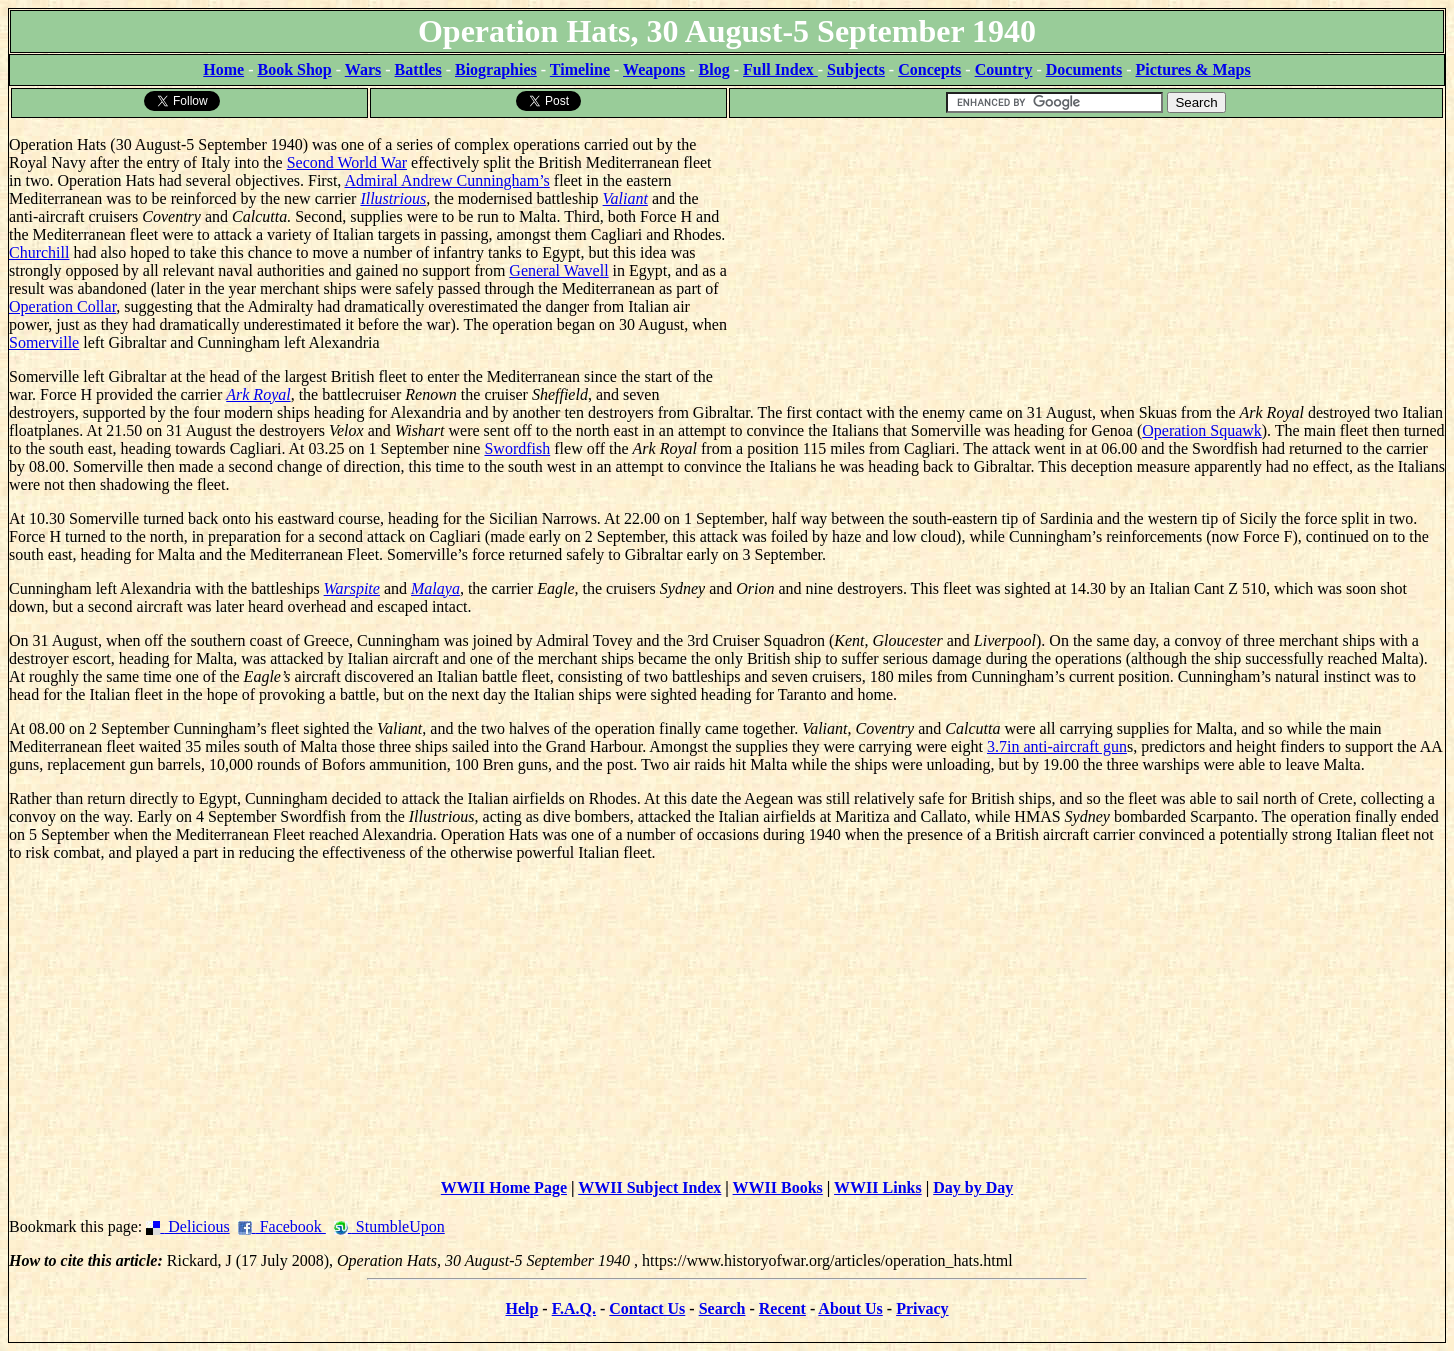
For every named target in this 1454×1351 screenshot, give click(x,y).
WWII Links (878, 1187)
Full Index (780, 69)
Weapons (654, 69)
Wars (363, 69)
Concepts (929, 69)
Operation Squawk (1202, 430)
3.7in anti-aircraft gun (1057, 746)
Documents (1084, 69)
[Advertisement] (1086, 260)
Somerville (44, 342)
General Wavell (558, 270)
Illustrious (393, 198)
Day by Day (973, 1187)
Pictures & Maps (1193, 69)
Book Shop (294, 69)
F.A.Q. (574, 1308)
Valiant (625, 198)
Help (521, 1308)
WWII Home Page (504, 1187)
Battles (418, 69)
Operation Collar (62, 306)
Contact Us (647, 1308)
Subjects (856, 69)
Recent (782, 1308)
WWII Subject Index (649, 1187)
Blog (714, 69)
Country (1004, 69)
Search (722, 1308)
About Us (850, 1308)
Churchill (39, 252)
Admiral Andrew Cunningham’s (446, 180)
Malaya (435, 588)
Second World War (347, 162)
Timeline (580, 69)
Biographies (496, 69)
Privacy (922, 1308)
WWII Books (778, 1187)
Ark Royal (258, 394)
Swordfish (517, 448)
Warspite (352, 588)
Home (223, 69)
